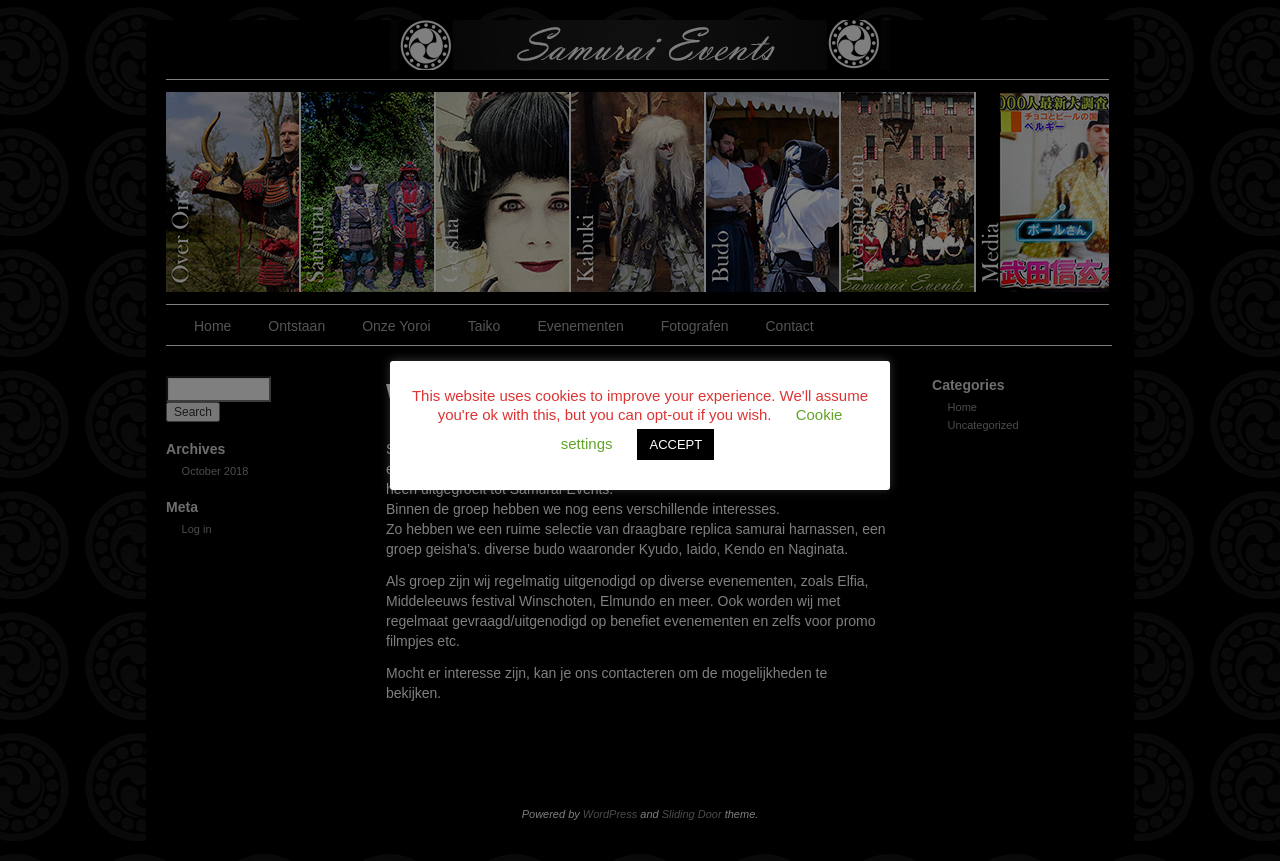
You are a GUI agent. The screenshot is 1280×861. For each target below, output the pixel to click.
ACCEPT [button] (675, 444)
